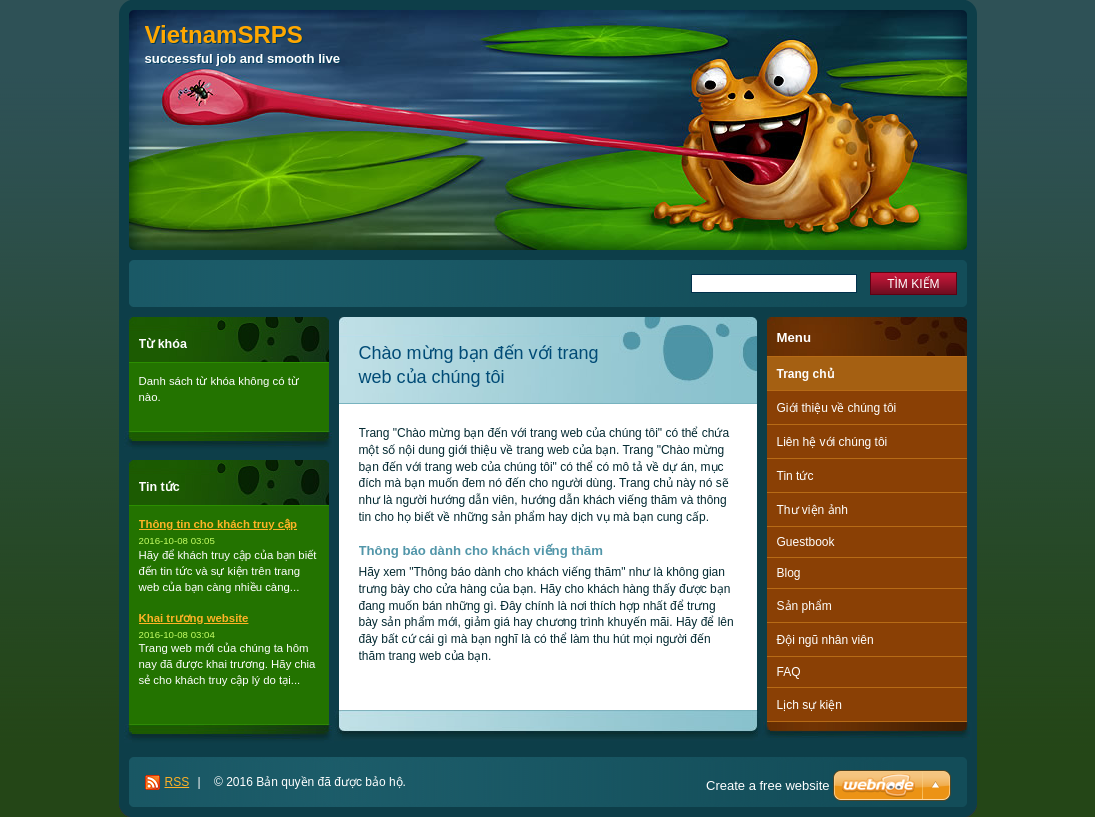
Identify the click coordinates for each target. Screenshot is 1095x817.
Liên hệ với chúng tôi (832, 442)
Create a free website (768, 785)
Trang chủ (805, 374)
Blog (789, 573)
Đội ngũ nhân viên (825, 640)
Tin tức (795, 476)
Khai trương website (194, 618)
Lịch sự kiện (809, 705)
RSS (177, 782)
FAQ (789, 672)
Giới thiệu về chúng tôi (837, 408)
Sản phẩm (804, 606)
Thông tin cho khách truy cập (218, 524)
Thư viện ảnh (812, 510)
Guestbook (806, 542)
